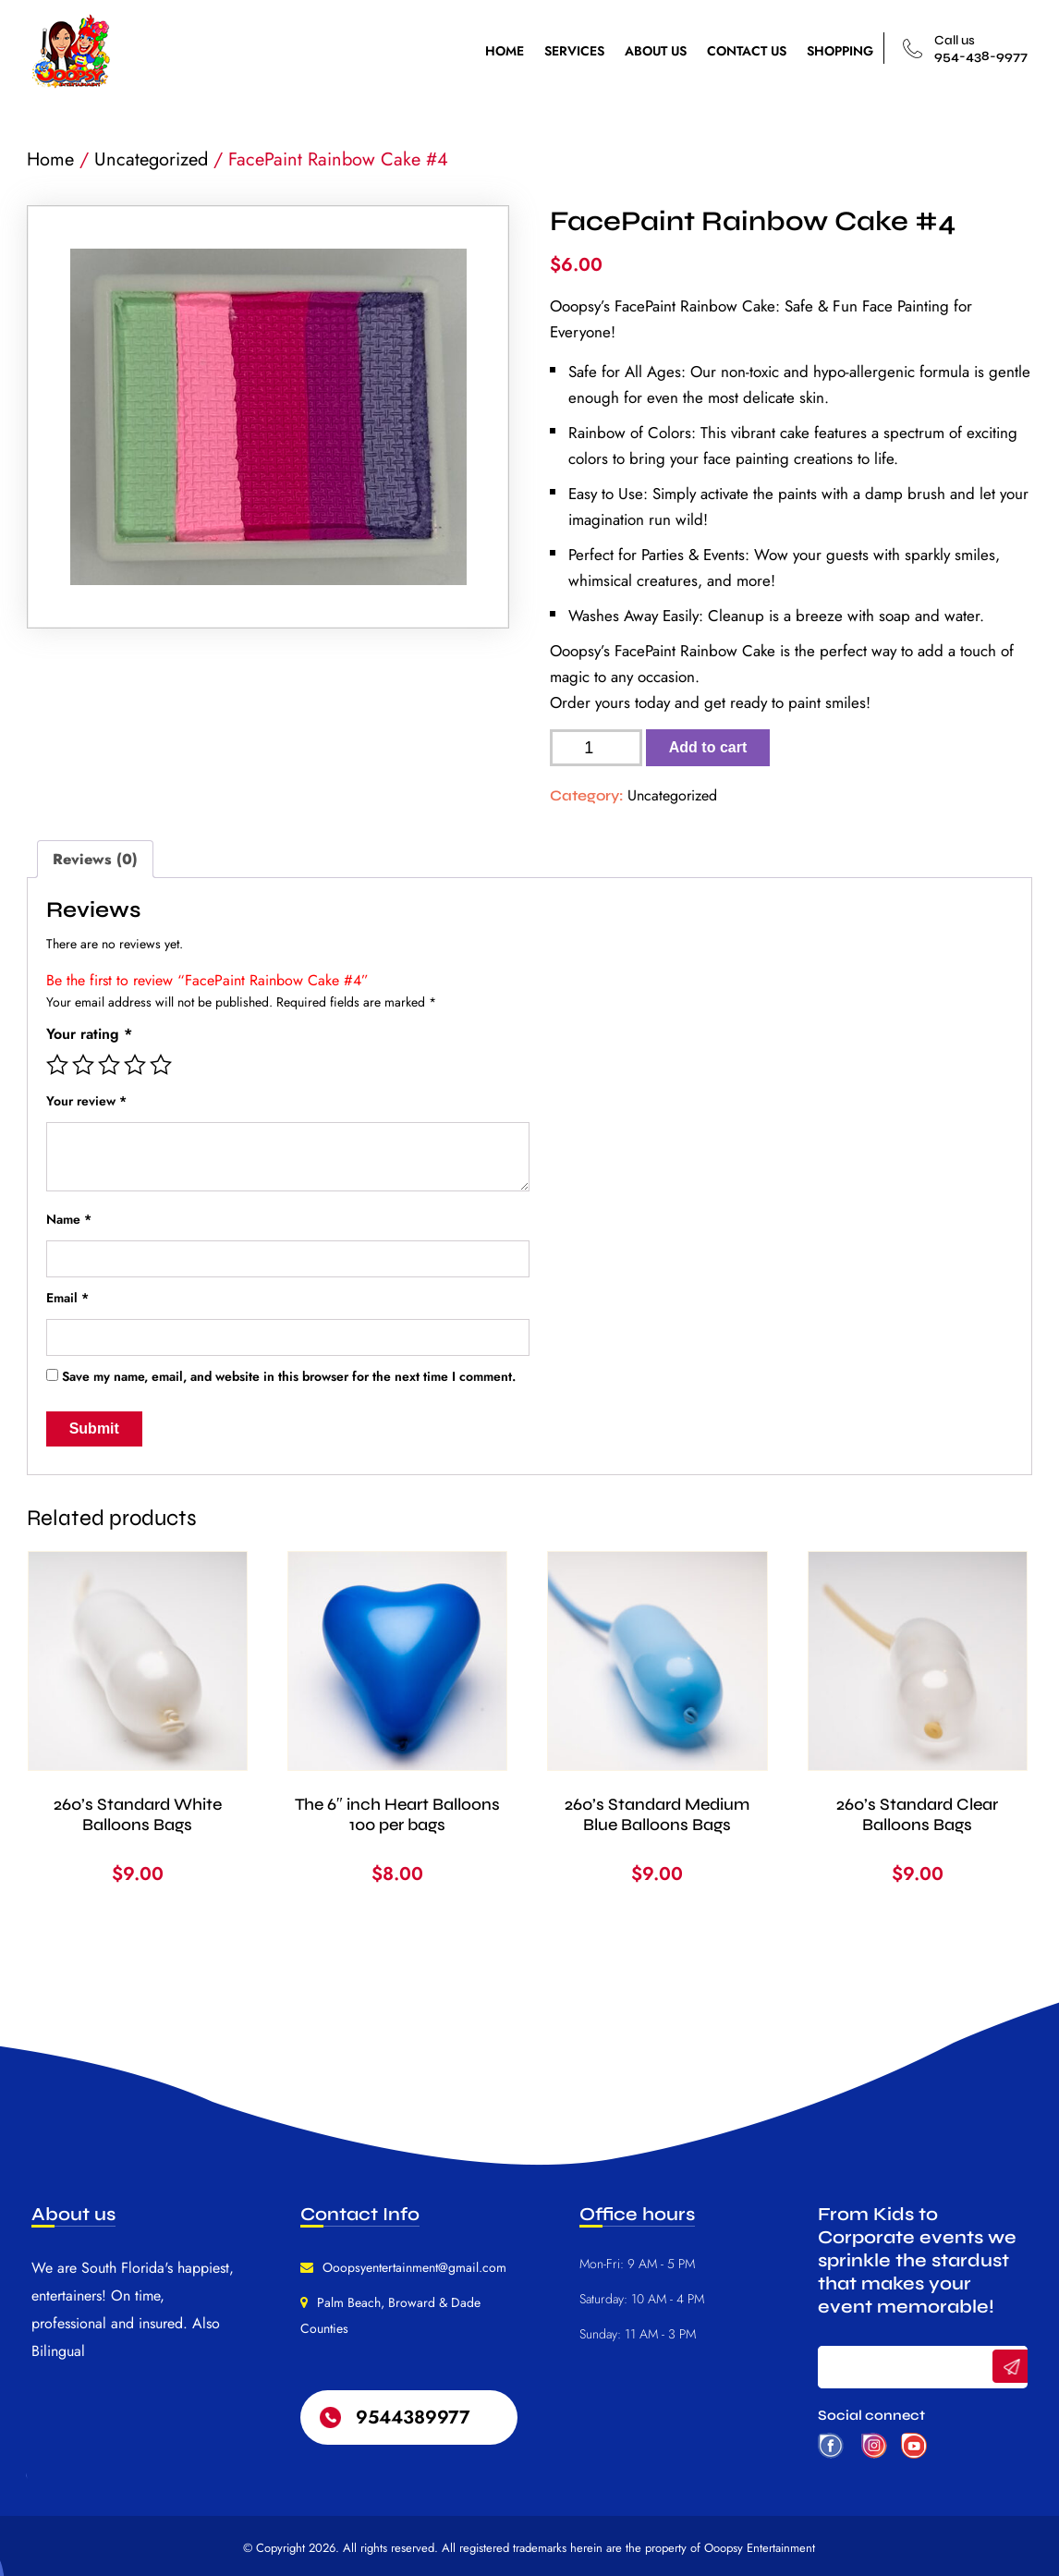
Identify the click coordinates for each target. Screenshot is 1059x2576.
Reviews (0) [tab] (95, 859)
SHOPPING (840, 51)
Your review (86, 1101)
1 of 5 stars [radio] (57, 1065)
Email (67, 1297)
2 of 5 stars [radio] (83, 1065)
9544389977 (413, 2417)
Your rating (89, 1033)
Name (68, 1219)
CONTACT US (746, 51)
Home (50, 159)
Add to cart (708, 747)
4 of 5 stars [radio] (135, 1065)
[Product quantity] (596, 747)
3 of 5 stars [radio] (109, 1065)
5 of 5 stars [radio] (161, 1065)
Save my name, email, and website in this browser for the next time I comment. (289, 1376)
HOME (504, 51)
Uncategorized (151, 159)
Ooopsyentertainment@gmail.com (414, 2267)
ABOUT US (656, 51)
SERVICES (574, 51)
